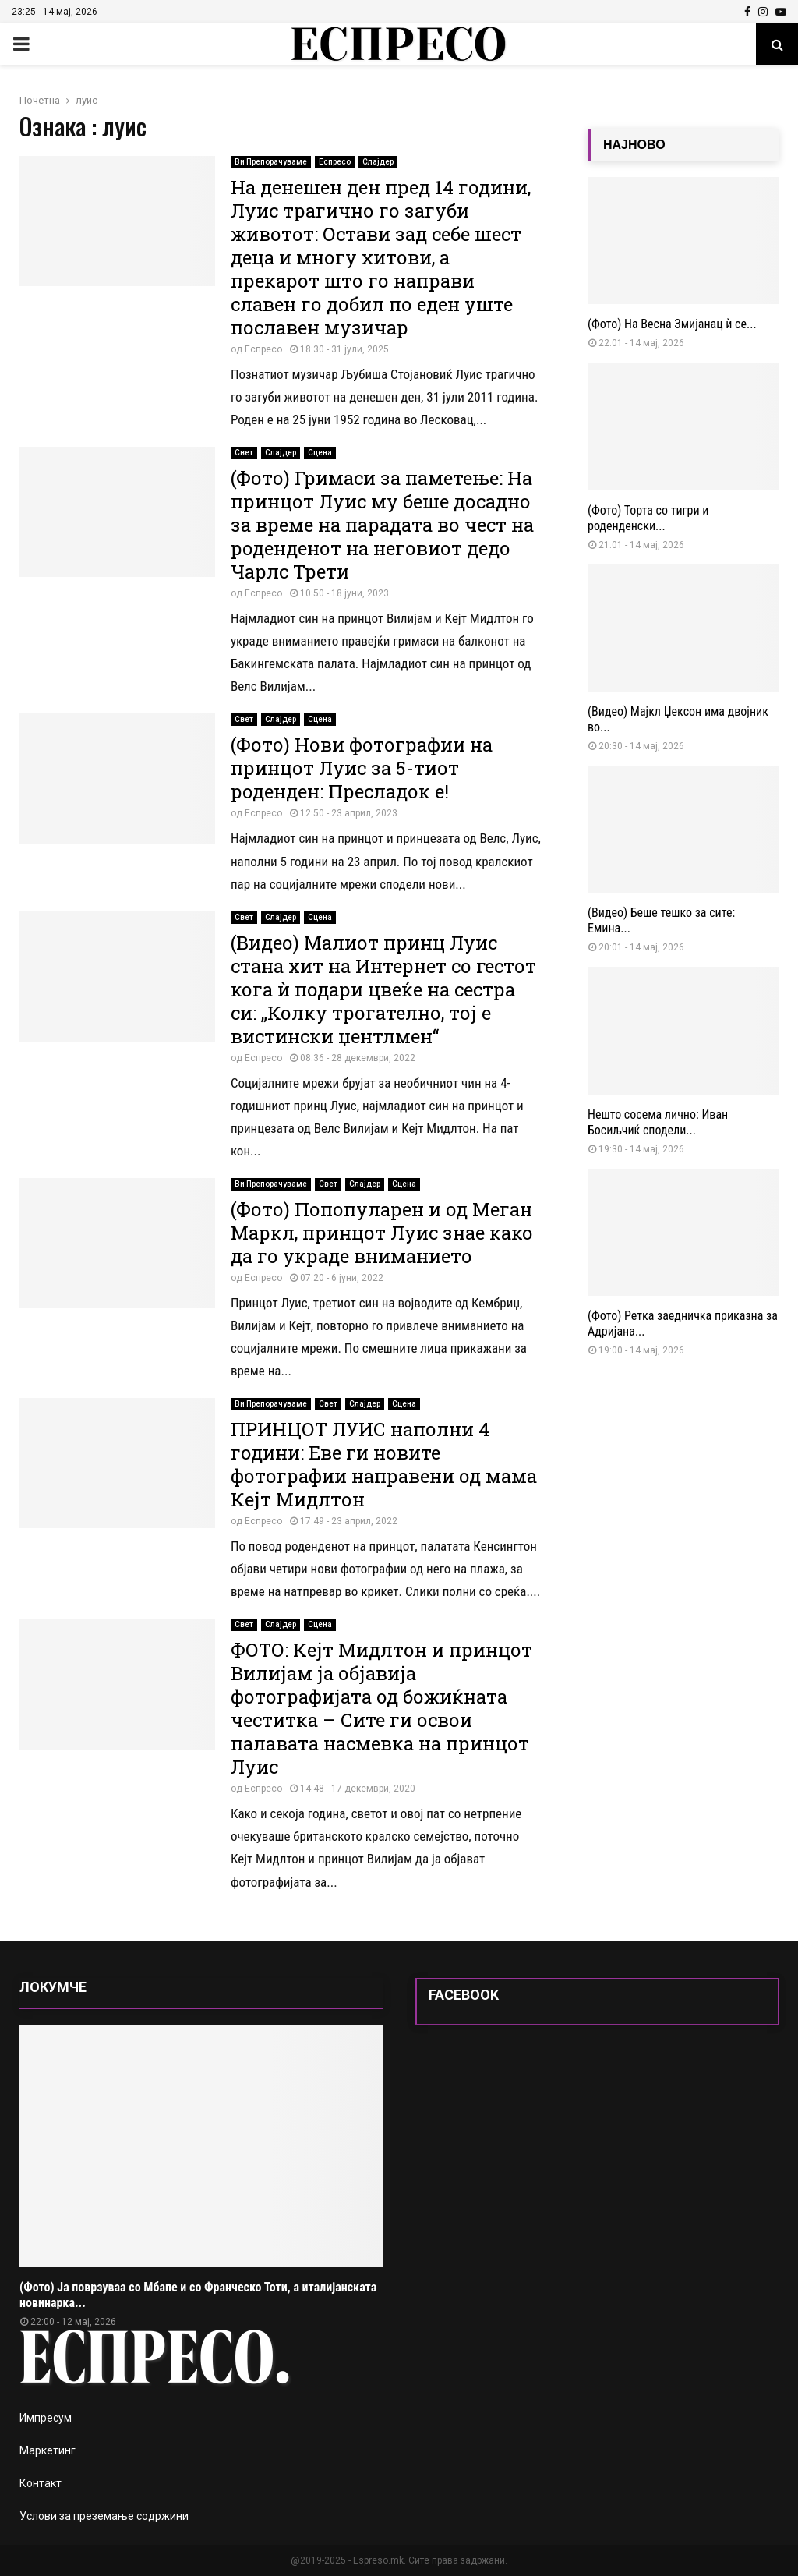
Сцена (320, 452)
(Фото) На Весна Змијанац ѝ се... (672, 324)
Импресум (45, 2417)
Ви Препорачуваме (271, 161)
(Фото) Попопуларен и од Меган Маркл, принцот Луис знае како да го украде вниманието (382, 1233)
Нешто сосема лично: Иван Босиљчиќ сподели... (658, 1122)
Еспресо (335, 161)
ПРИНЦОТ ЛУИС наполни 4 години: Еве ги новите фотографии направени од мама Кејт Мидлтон (384, 1464)
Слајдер (378, 161)
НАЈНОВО (634, 144)
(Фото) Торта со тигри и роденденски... (648, 518)
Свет (244, 452)
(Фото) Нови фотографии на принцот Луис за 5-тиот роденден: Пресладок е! (362, 768)
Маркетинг (47, 2450)
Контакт (40, 2483)
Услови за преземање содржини (104, 2516)
